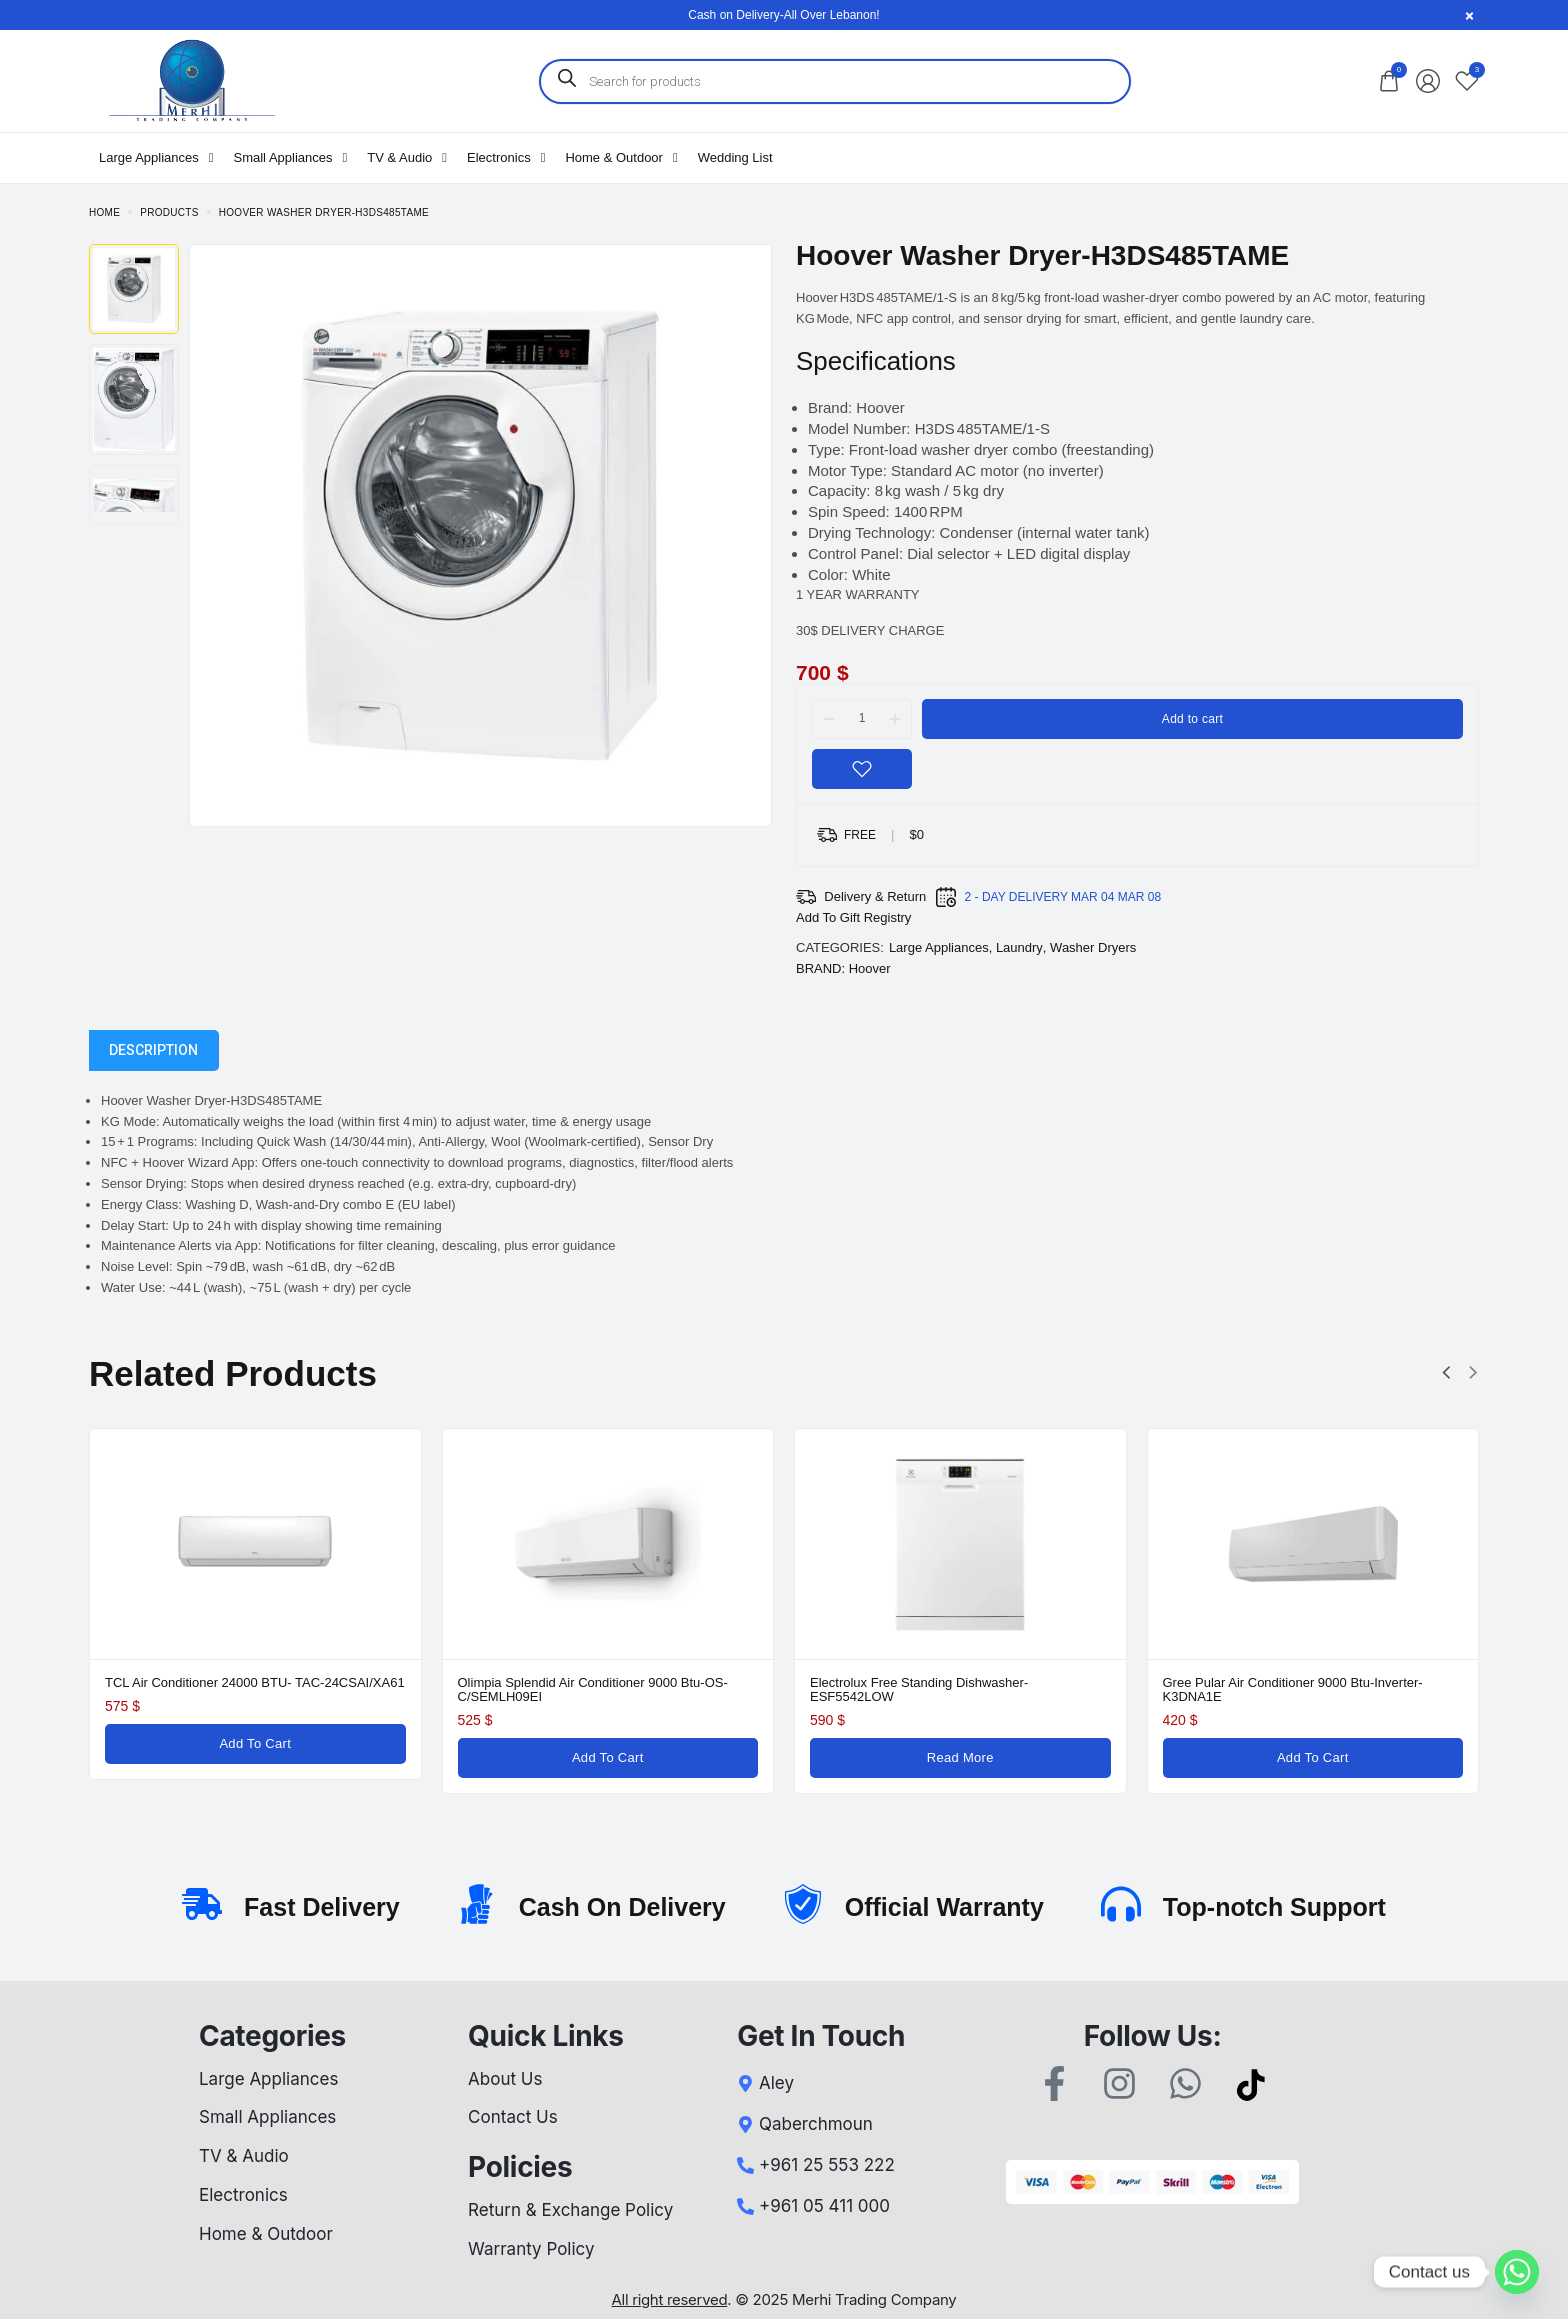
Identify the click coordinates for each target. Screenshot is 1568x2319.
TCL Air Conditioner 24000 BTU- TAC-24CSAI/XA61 (1100, 1682)
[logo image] (191, 79)
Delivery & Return (875, 896)
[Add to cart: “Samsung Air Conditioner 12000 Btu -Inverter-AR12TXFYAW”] (747, 1758)
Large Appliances (939, 947)
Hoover (870, 968)
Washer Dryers (1093, 947)
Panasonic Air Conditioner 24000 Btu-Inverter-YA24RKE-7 (377, 1689)
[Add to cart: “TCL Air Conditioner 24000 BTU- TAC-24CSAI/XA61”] (1100, 1744)
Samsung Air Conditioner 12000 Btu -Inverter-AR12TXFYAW (728, 1689)
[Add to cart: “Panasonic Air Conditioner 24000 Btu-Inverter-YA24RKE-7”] (395, 1758)
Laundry (1019, 947)
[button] (1446, 1373)
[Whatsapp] (1517, 2272)
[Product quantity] (862, 718)
